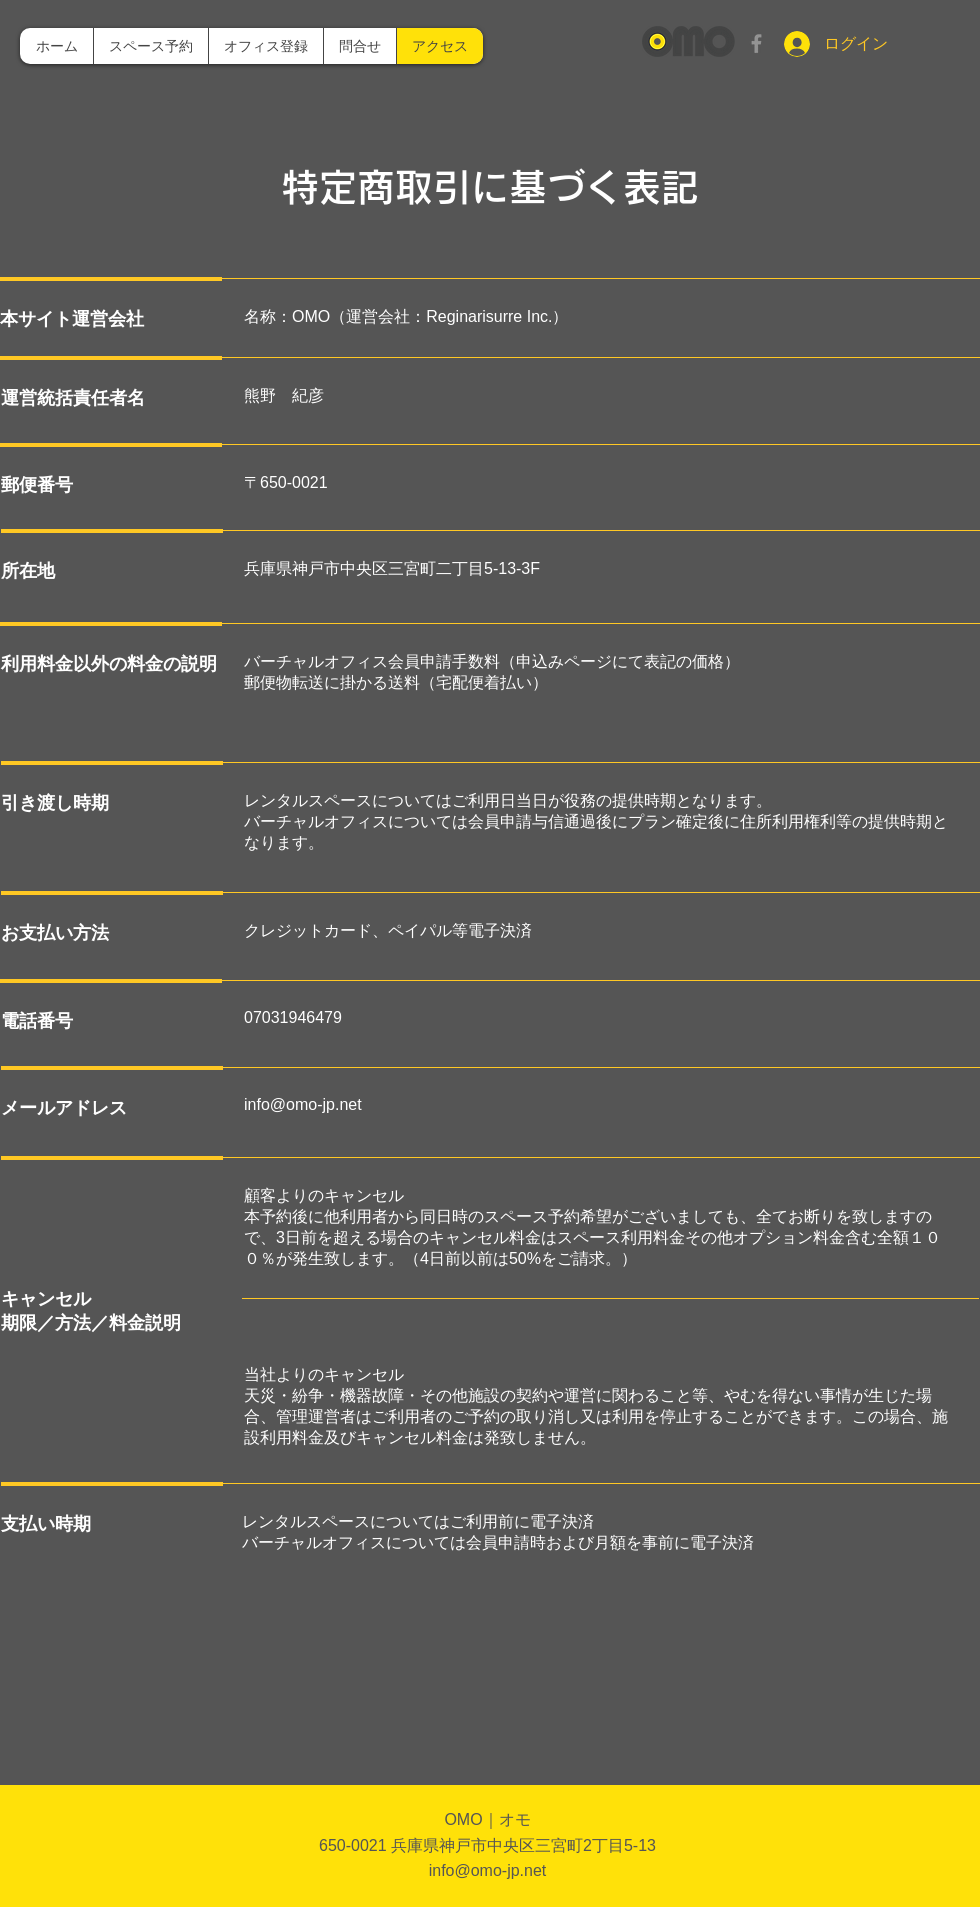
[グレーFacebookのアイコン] (756, 43)
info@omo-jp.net (303, 1104)
